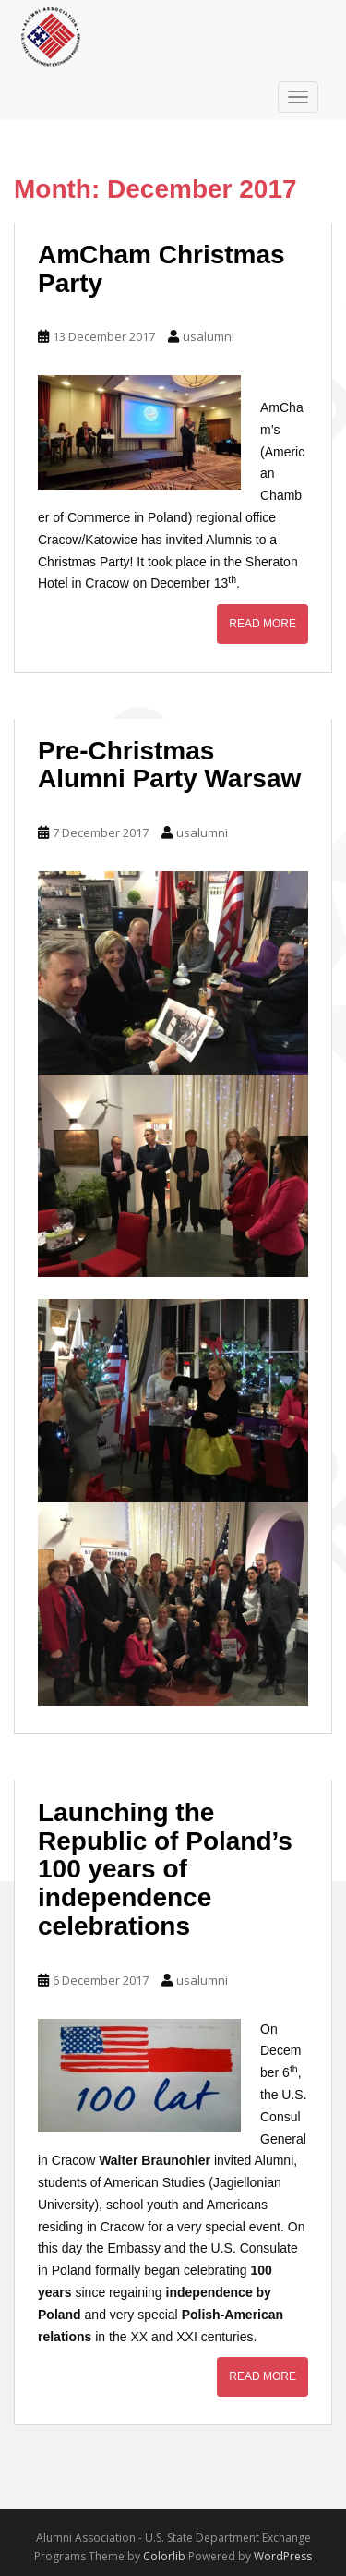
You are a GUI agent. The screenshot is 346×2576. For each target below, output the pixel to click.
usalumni (208, 336)
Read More (262, 623)
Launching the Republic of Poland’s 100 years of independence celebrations (165, 1869)
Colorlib (164, 2556)
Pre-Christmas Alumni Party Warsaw (169, 765)
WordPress (283, 2556)
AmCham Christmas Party (161, 269)
